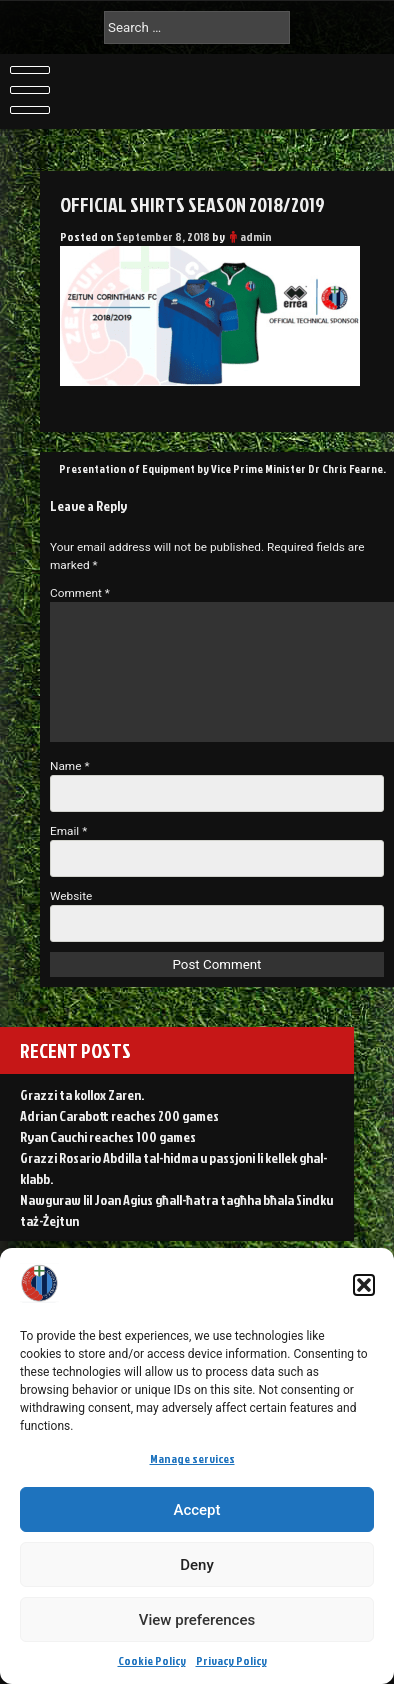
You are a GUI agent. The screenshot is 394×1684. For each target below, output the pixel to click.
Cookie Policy (152, 1660)
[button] (364, 1285)
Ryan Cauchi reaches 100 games (108, 1136)
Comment (80, 593)
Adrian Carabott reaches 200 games (119, 1115)
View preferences (197, 1620)
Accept (196, 1510)
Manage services (192, 1458)
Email (68, 831)
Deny (197, 1565)
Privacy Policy (231, 1660)
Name (70, 766)
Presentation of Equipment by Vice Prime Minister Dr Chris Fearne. (222, 468)
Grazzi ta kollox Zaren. (82, 1094)
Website (71, 896)
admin (256, 236)
